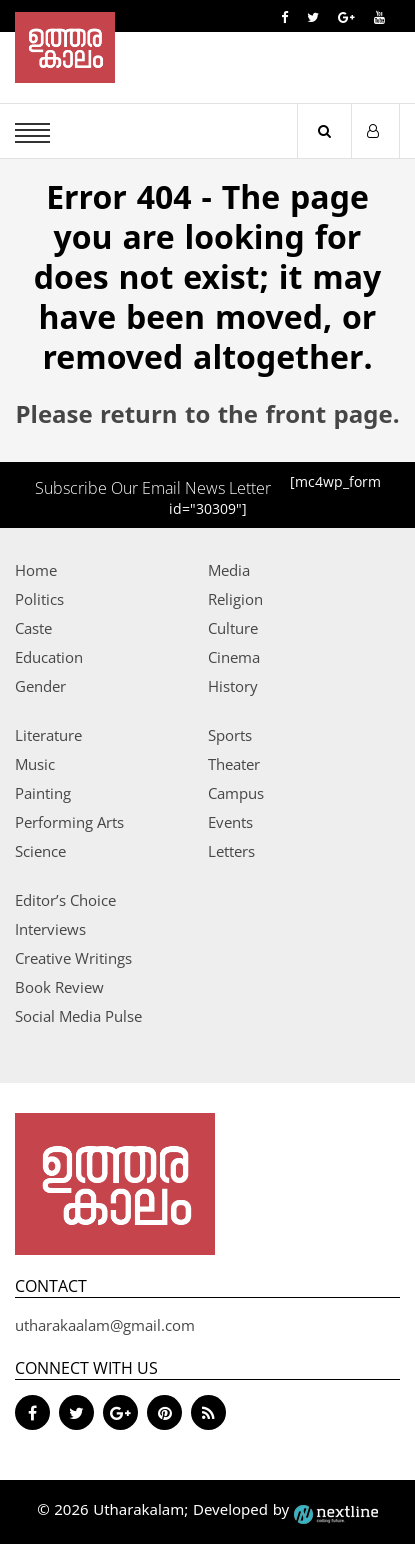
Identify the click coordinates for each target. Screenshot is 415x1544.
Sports (230, 735)
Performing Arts (69, 822)
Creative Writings (73, 958)
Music (35, 764)
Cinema (234, 657)
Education (49, 657)
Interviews (50, 929)
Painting (43, 793)
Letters (231, 851)
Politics (39, 599)
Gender (40, 686)
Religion (235, 599)
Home (36, 570)
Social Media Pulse (78, 1016)
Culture (233, 628)
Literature (48, 735)
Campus (236, 793)
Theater (234, 764)
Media (229, 570)
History (233, 686)
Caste (33, 628)
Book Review (59, 987)
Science (40, 851)
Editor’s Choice (65, 900)
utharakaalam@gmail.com (105, 1325)
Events (230, 822)
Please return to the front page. (208, 417)
